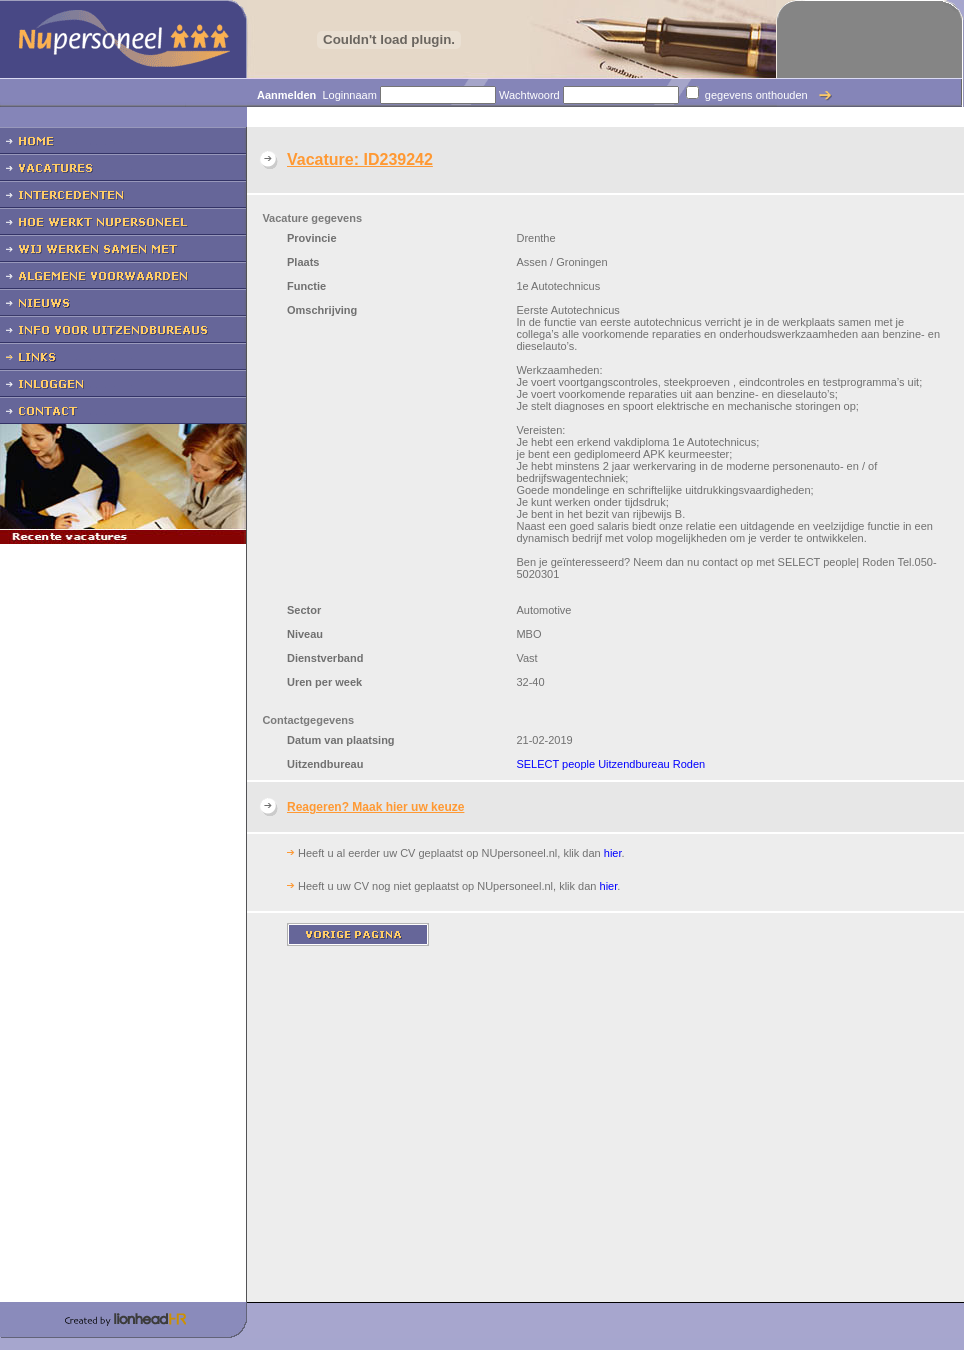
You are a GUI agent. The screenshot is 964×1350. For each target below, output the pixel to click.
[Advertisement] (123, 752)
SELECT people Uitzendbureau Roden (610, 764)
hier (613, 853)
